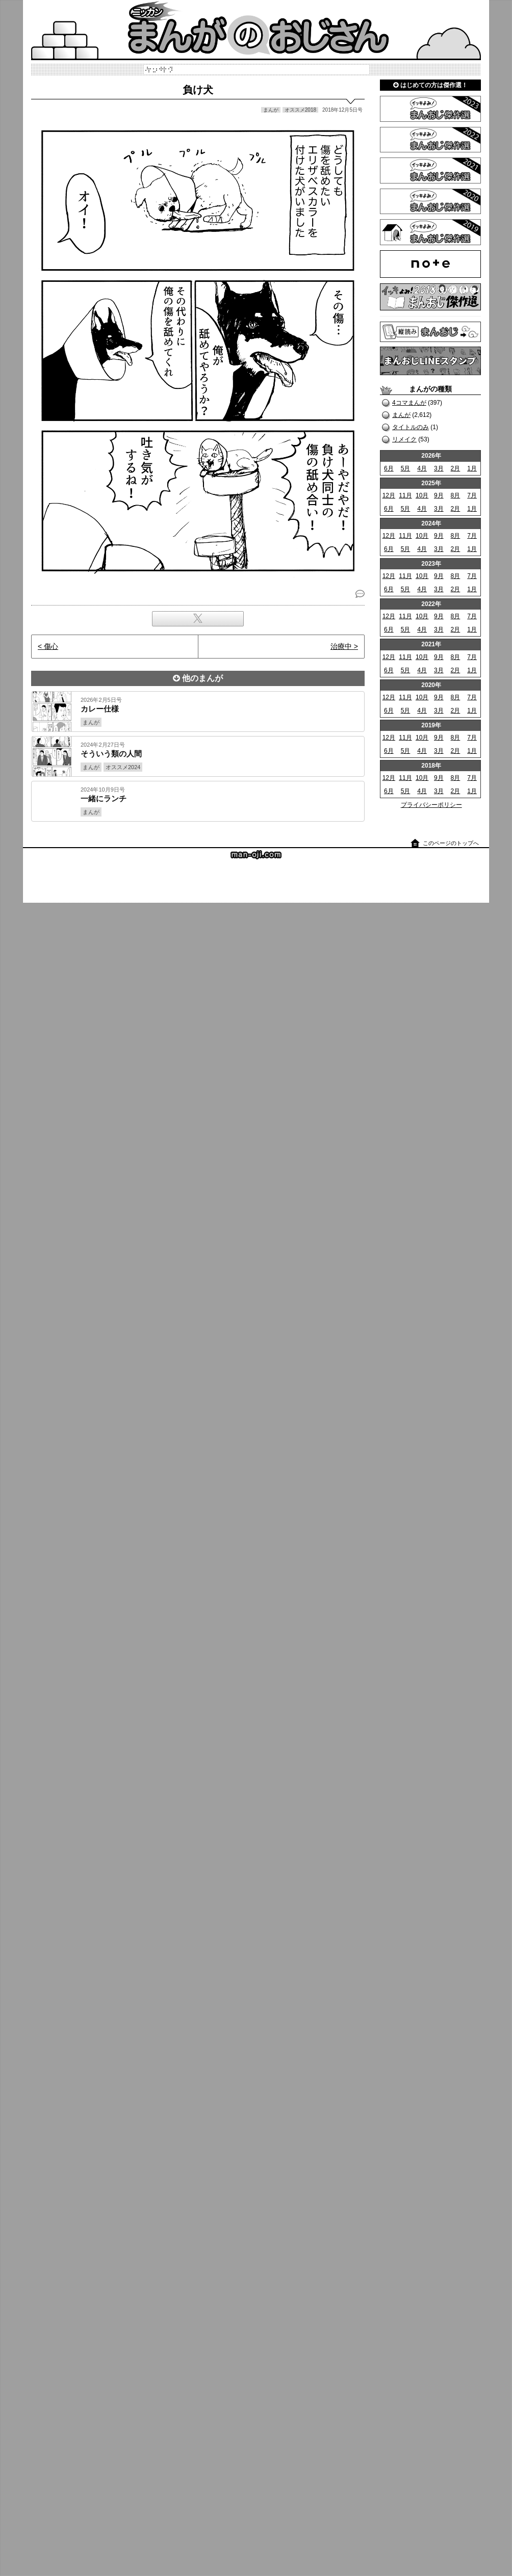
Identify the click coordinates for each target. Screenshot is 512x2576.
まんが (401, 414)
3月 (439, 468)
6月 (389, 468)
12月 (388, 495)
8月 (455, 495)
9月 (439, 495)
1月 (472, 468)
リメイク (404, 439)
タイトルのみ (410, 427)
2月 (455, 468)
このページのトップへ (451, 843)
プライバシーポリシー (431, 804)
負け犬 (198, 89)
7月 (472, 495)
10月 (422, 495)
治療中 (341, 646)
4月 (422, 468)
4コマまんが (409, 402)
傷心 (51, 646)
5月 (406, 468)
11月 (405, 495)
